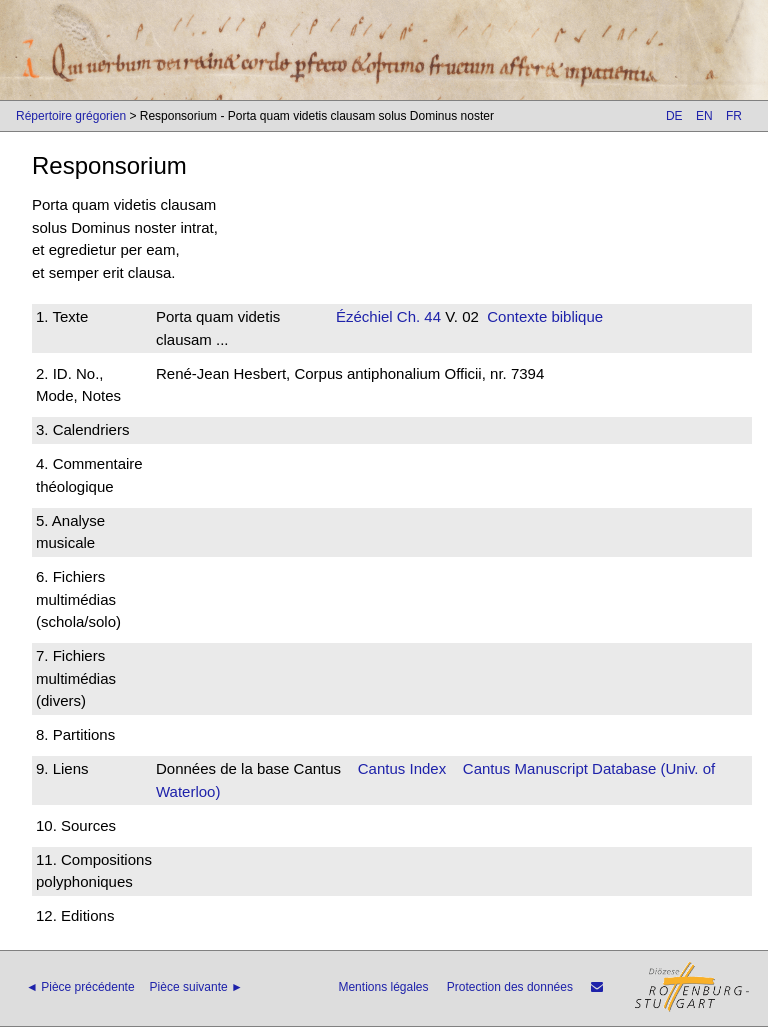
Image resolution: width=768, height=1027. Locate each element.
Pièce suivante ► (196, 987)
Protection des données (510, 987)
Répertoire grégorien (71, 116)
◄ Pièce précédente (80, 987)
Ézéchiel (364, 316)
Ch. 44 (417, 316)
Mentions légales (383, 987)
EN (704, 116)
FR (734, 116)
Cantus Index (402, 768)
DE (674, 116)
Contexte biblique (545, 316)
